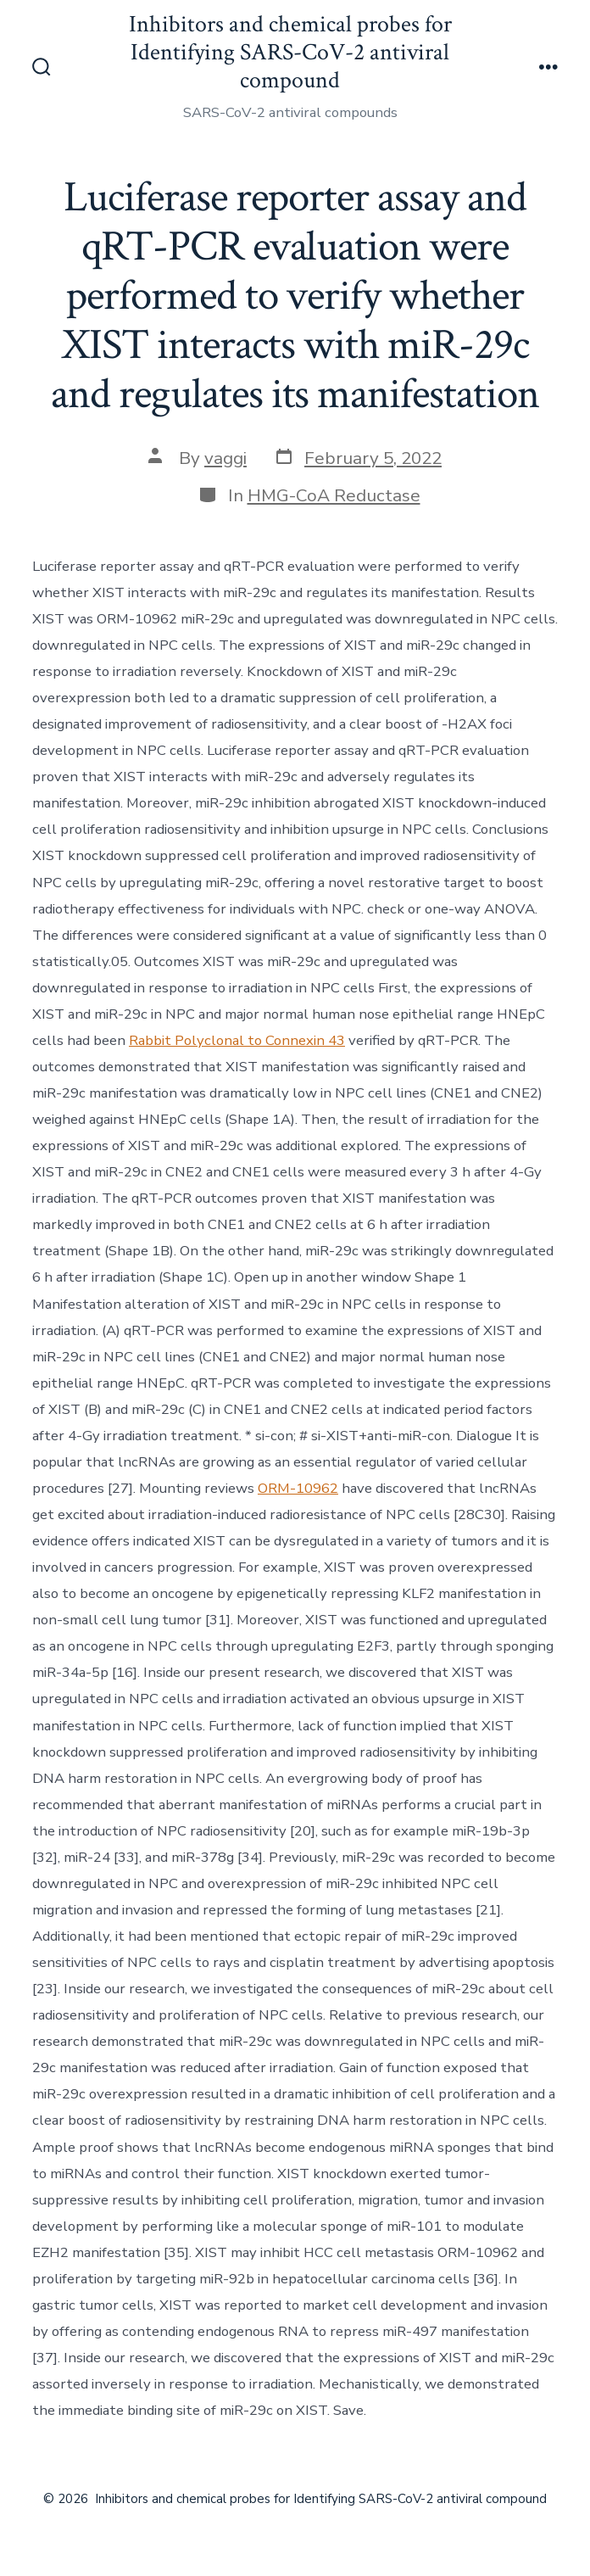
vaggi (225, 458)
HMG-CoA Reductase (334, 495)
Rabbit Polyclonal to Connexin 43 (237, 1040)
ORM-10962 (298, 1488)
